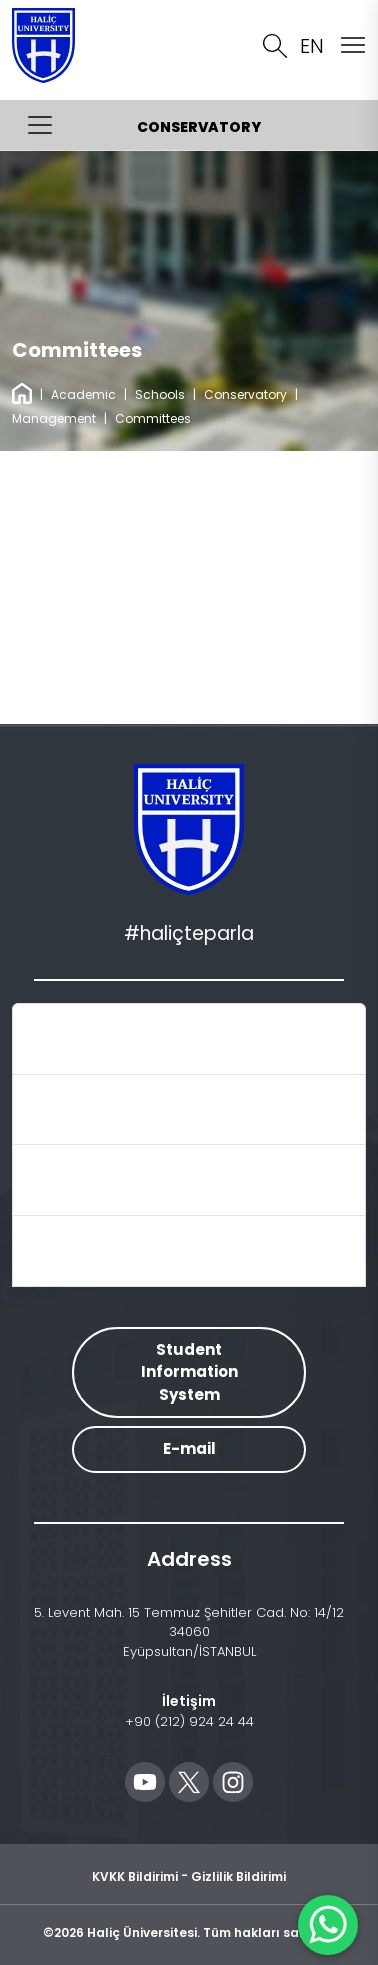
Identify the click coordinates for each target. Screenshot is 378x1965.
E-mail (189, 1448)
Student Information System (189, 1372)
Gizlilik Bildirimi (238, 1875)
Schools (160, 394)
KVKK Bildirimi (135, 1875)
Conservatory (245, 394)
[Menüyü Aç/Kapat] (40, 125)
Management (54, 418)
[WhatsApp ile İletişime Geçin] (328, 1925)
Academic (83, 394)
